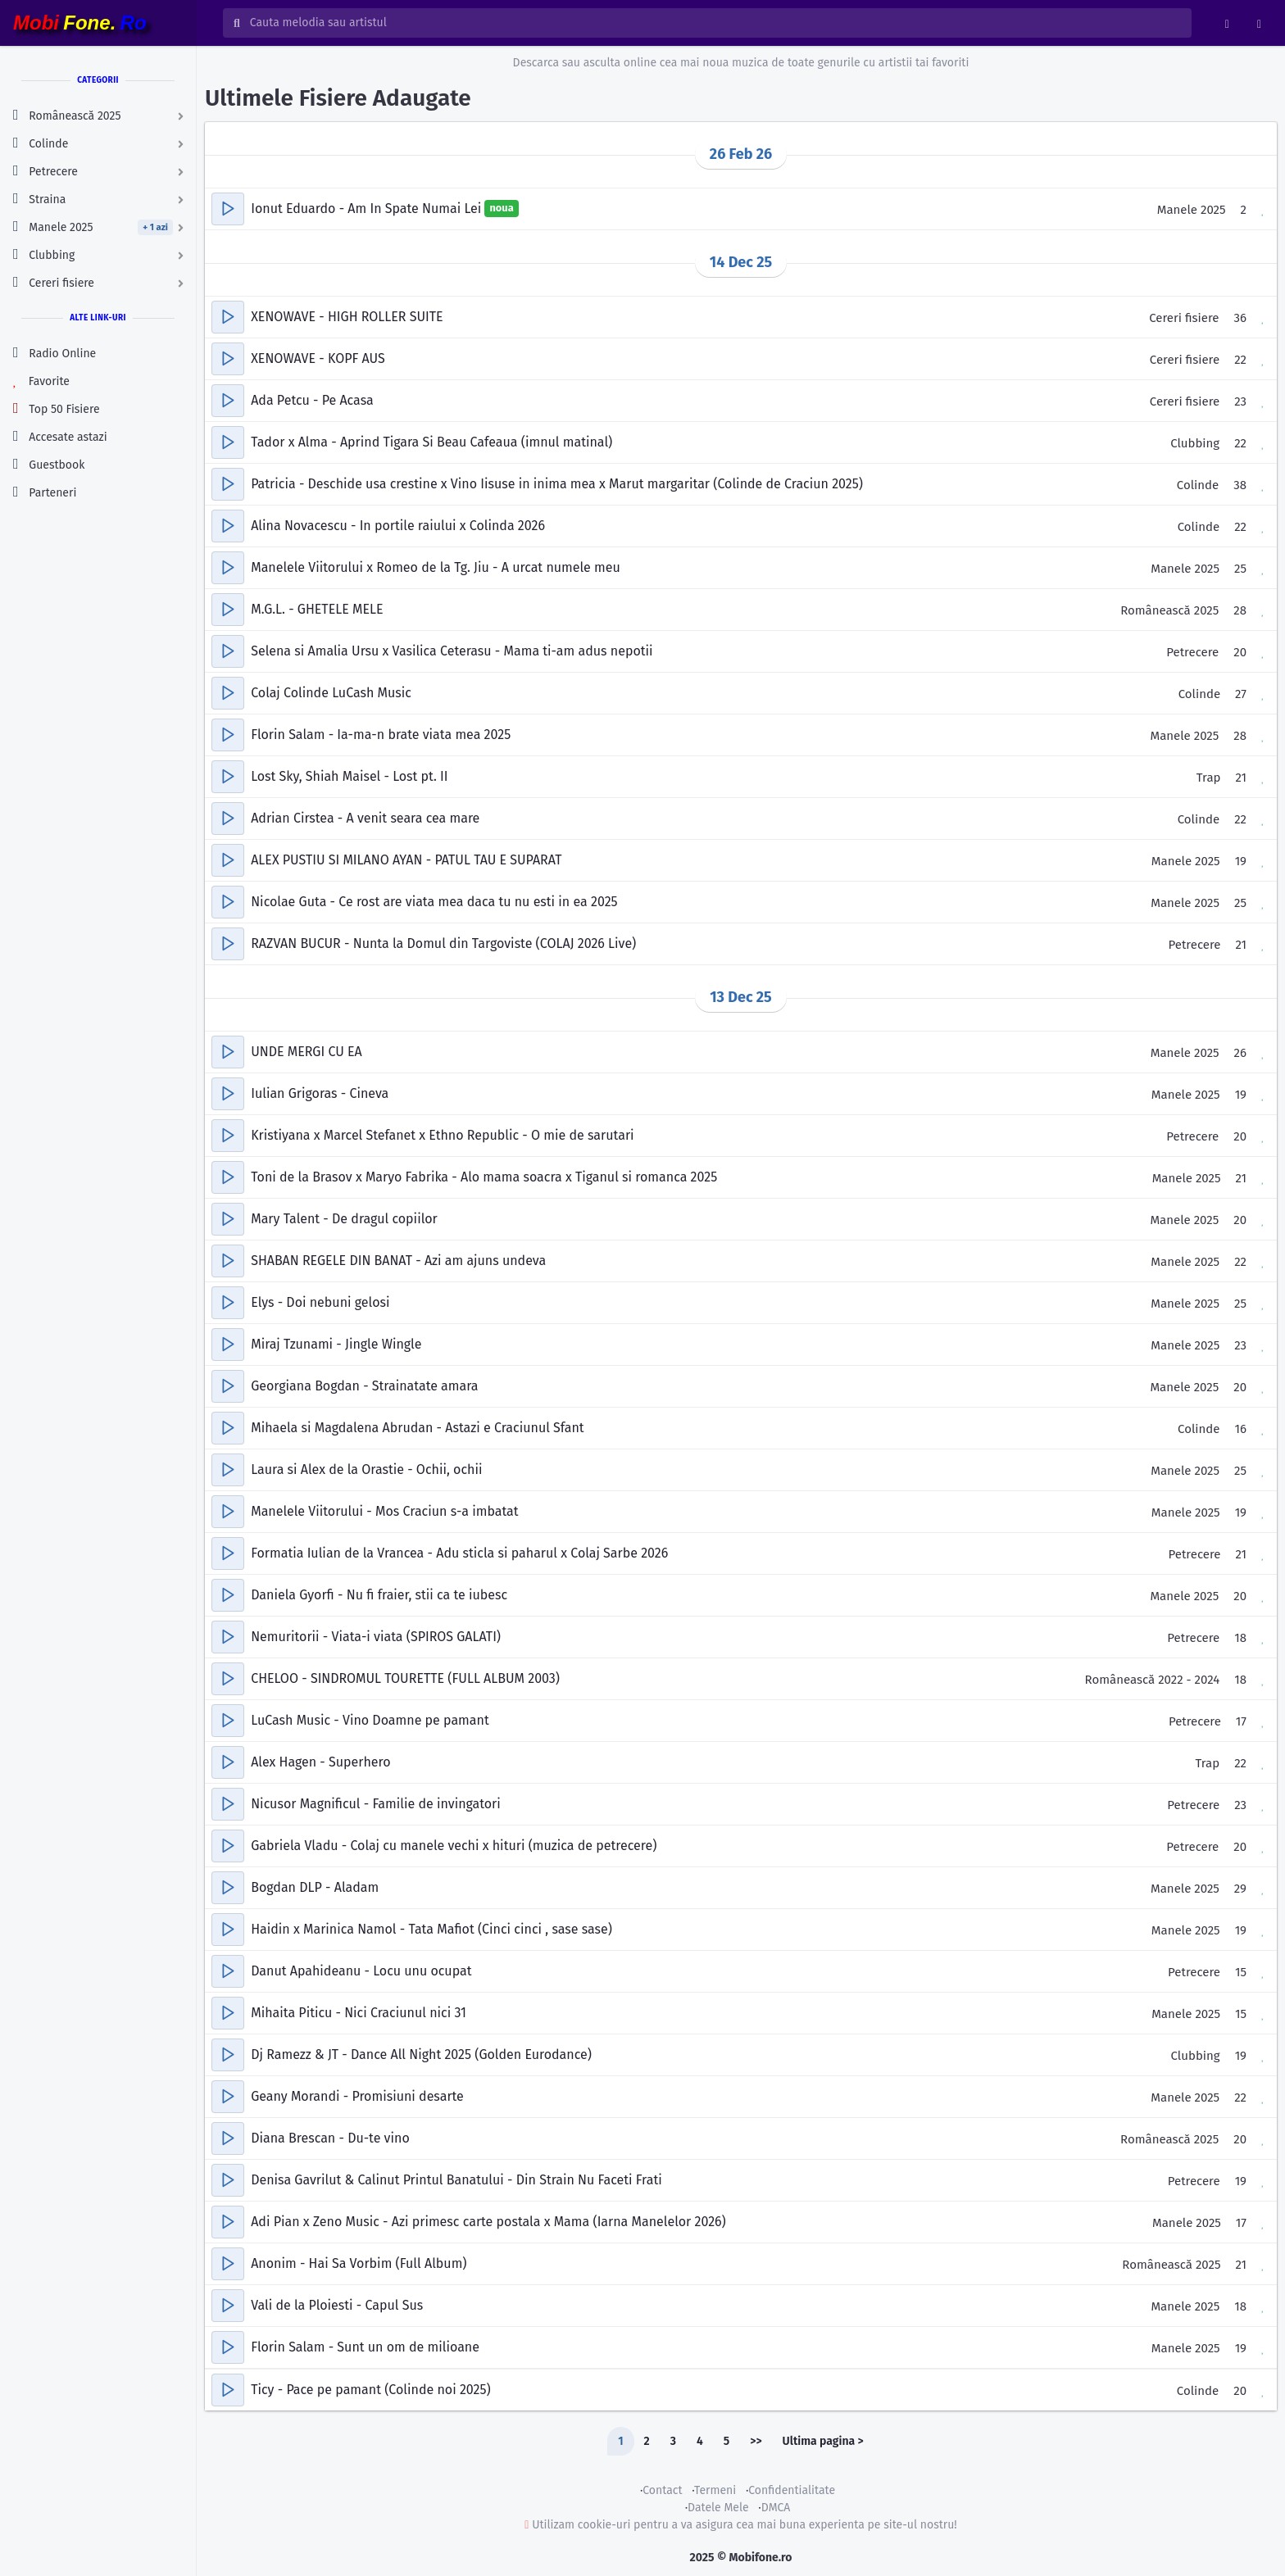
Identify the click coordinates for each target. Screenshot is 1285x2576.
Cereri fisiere (1184, 318)
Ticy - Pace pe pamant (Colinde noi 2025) (370, 2389)
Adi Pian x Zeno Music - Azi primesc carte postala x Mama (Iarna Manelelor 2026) (488, 2221)
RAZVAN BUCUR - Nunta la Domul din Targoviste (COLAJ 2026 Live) (443, 943)
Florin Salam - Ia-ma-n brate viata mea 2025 (381, 734)
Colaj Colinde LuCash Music (331, 693)
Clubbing (1194, 443)
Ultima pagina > (823, 2441)
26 (1240, 1052)
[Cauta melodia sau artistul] (715, 23)
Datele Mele (718, 2508)
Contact (662, 2490)
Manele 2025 (1191, 209)
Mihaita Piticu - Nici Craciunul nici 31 (358, 2012)
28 (1239, 610)
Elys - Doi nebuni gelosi (320, 1302)
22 (1240, 359)
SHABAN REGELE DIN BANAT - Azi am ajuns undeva (398, 1260)
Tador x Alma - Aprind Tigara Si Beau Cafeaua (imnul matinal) (431, 442)
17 (1241, 1721)
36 (1240, 318)
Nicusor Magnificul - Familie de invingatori (376, 1804)
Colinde (1198, 485)
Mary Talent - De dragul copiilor (344, 1219)
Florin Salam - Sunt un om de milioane (365, 2347)
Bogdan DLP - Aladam (315, 1887)
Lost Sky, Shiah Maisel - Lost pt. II (349, 776)
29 (1240, 1888)
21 (1240, 777)
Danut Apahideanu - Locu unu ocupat (361, 1971)
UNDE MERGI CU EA (306, 1051)
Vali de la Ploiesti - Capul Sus (337, 2305)
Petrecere (1192, 652)
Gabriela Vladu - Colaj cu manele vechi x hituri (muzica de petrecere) (453, 1845)
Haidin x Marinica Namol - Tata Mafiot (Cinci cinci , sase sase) (431, 1929)
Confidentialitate (791, 2490)
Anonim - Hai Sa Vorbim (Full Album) (358, 2263)
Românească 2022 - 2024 (1152, 1679)
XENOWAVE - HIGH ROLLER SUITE (347, 316)
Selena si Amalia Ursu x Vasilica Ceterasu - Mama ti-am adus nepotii (451, 651)
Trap (1208, 777)
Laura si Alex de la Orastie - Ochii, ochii (366, 1469)
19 (1240, 861)
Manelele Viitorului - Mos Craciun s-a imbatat (384, 1511)
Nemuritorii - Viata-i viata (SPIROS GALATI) (376, 1636)
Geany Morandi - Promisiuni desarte (357, 2096)
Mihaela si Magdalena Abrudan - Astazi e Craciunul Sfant (417, 1427)
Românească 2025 (1169, 610)
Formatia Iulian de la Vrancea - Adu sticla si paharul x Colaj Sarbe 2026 (459, 1553)
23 (1240, 401)
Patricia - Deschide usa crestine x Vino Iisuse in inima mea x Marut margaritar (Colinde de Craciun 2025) (557, 484)
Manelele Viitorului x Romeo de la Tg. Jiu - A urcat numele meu (435, 567)
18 (1240, 1637)
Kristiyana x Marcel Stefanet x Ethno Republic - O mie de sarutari (442, 1135)
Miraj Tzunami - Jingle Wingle (336, 1344)
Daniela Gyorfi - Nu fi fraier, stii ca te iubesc (379, 1595)
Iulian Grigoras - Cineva (319, 1093)
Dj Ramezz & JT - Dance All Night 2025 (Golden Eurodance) (421, 2054)
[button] (227, 209)
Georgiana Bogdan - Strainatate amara (364, 1386)
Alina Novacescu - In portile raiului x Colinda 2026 (398, 525)
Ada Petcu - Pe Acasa (312, 400)
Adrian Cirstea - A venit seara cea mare (365, 818)
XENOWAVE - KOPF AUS (318, 358)
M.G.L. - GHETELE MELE (317, 609)
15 (1240, 1972)
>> (755, 2441)
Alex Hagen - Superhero (320, 1762)
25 (1240, 568)
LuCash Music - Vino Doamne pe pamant (369, 1720)
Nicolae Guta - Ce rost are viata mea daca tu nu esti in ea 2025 (434, 901)
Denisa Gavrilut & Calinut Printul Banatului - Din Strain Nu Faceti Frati (456, 2180)
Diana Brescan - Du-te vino (330, 2138)
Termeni (715, 2490)
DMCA (776, 2508)
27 (1240, 694)
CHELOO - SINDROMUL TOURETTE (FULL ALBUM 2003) (405, 1678)
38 (1239, 485)
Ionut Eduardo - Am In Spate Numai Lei (367, 208)
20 (1239, 652)
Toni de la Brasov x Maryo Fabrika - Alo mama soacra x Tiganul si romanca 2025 (484, 1177)
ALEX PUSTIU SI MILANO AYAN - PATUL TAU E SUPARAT (406, 860)
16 (1241, 1429)
